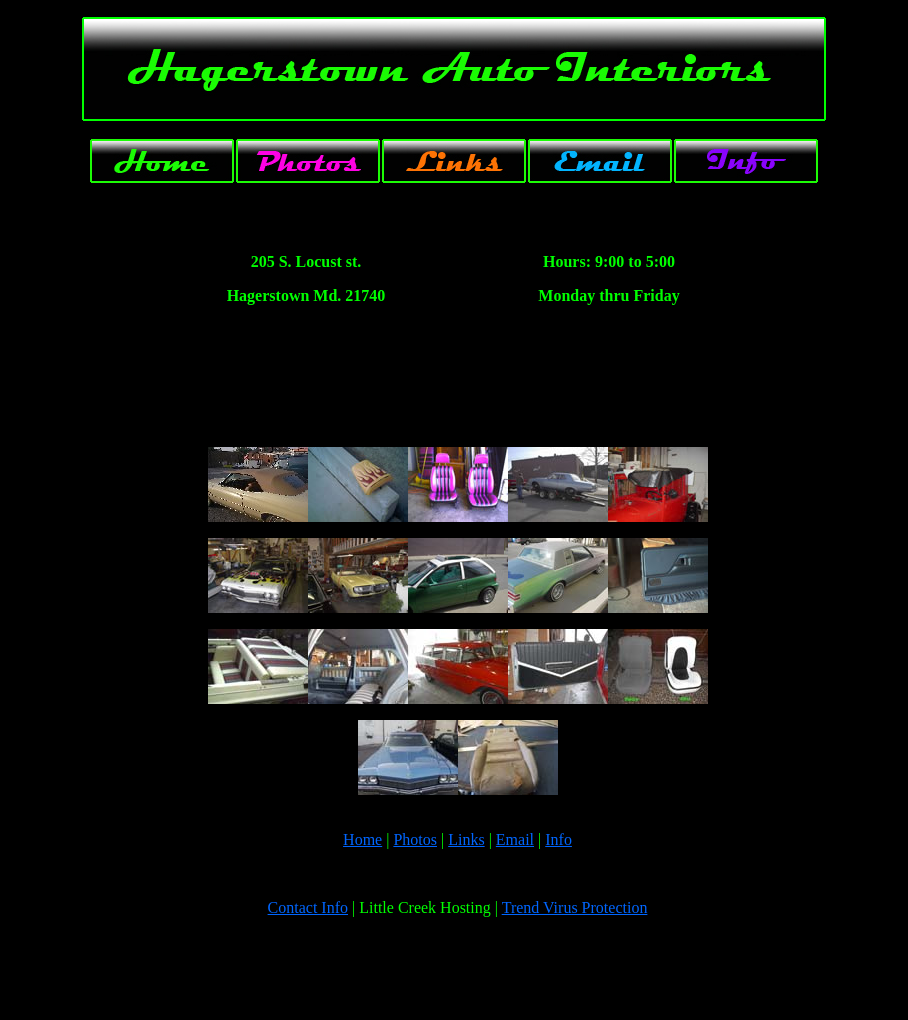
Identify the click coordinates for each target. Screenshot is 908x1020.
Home (362, 839)
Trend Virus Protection (575, 907)
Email (515, 839)
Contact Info (308, 907)
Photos (415, 839)
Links (466, 839)
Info (558, 839)
